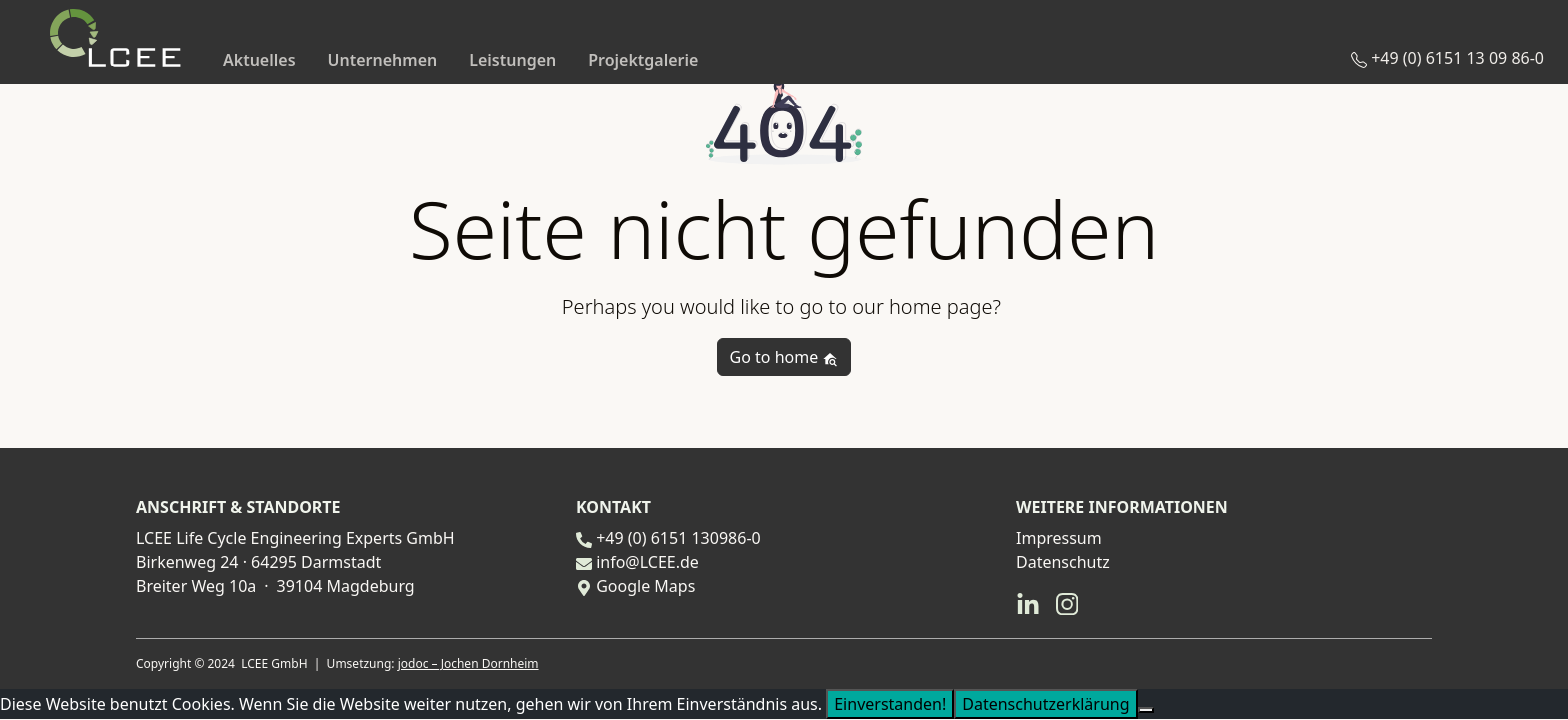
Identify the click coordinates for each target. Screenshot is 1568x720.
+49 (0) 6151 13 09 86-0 (1447, 58)
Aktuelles (259, 60)
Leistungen (512, 60)
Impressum (1059, 538)
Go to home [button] (784, 357)
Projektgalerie (643, 60)
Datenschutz (1063, 562)
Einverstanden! (890, 704)
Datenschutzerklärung (1045, 704)
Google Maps (645, 586)
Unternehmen (383, 60)
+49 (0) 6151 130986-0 (678, 538)
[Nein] (1146, 710)
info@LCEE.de (647, 562)
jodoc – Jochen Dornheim (468, 663)
